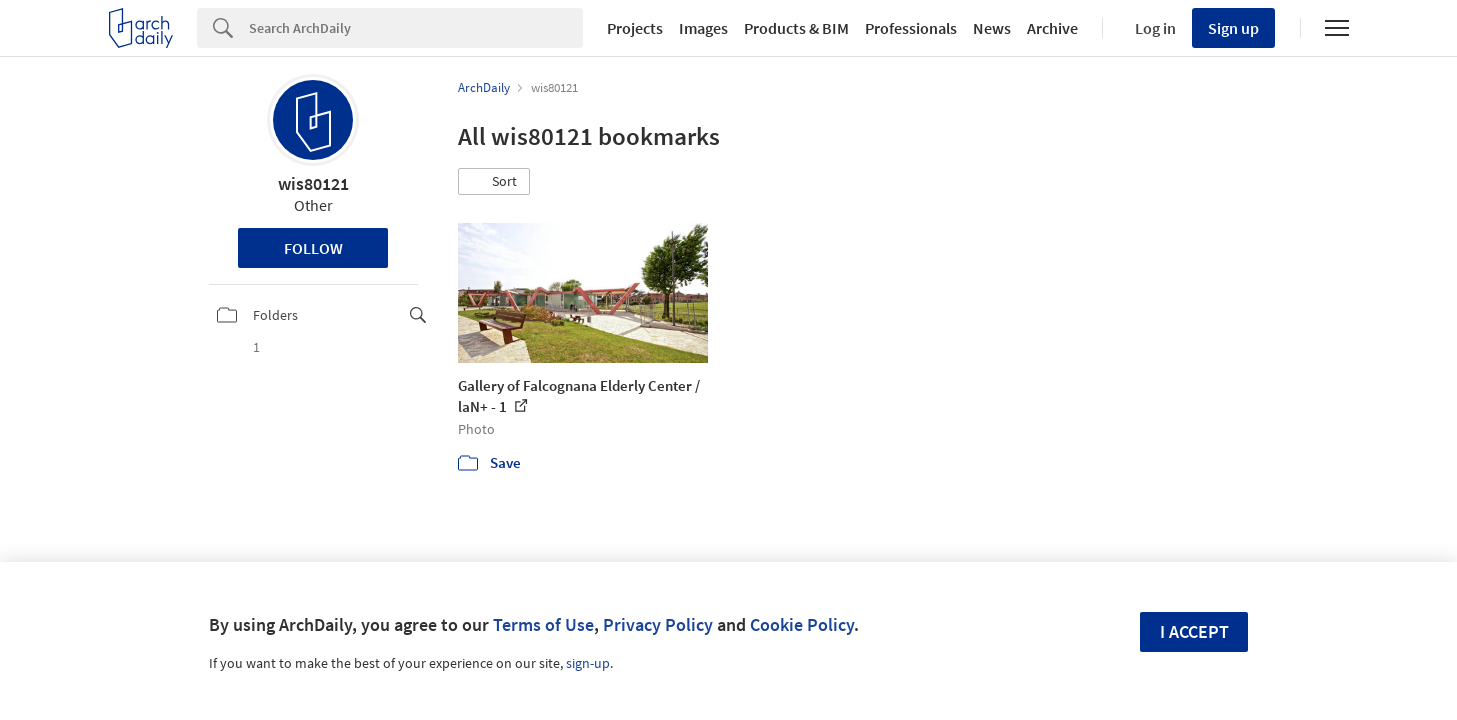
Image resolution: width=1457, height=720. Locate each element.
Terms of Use (543, 624)
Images (703, 28)
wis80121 (313, 183)
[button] (494, 182)
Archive (1052, 28)
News (992, 28)
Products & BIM (796, 28)
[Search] (416, 28)
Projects (635, 28)
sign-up (588, 663)
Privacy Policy (658, 624)
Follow (313, 248)
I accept (1194, 631)
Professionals (911, 28)
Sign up (1233, 28)
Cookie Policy (802, 624)
